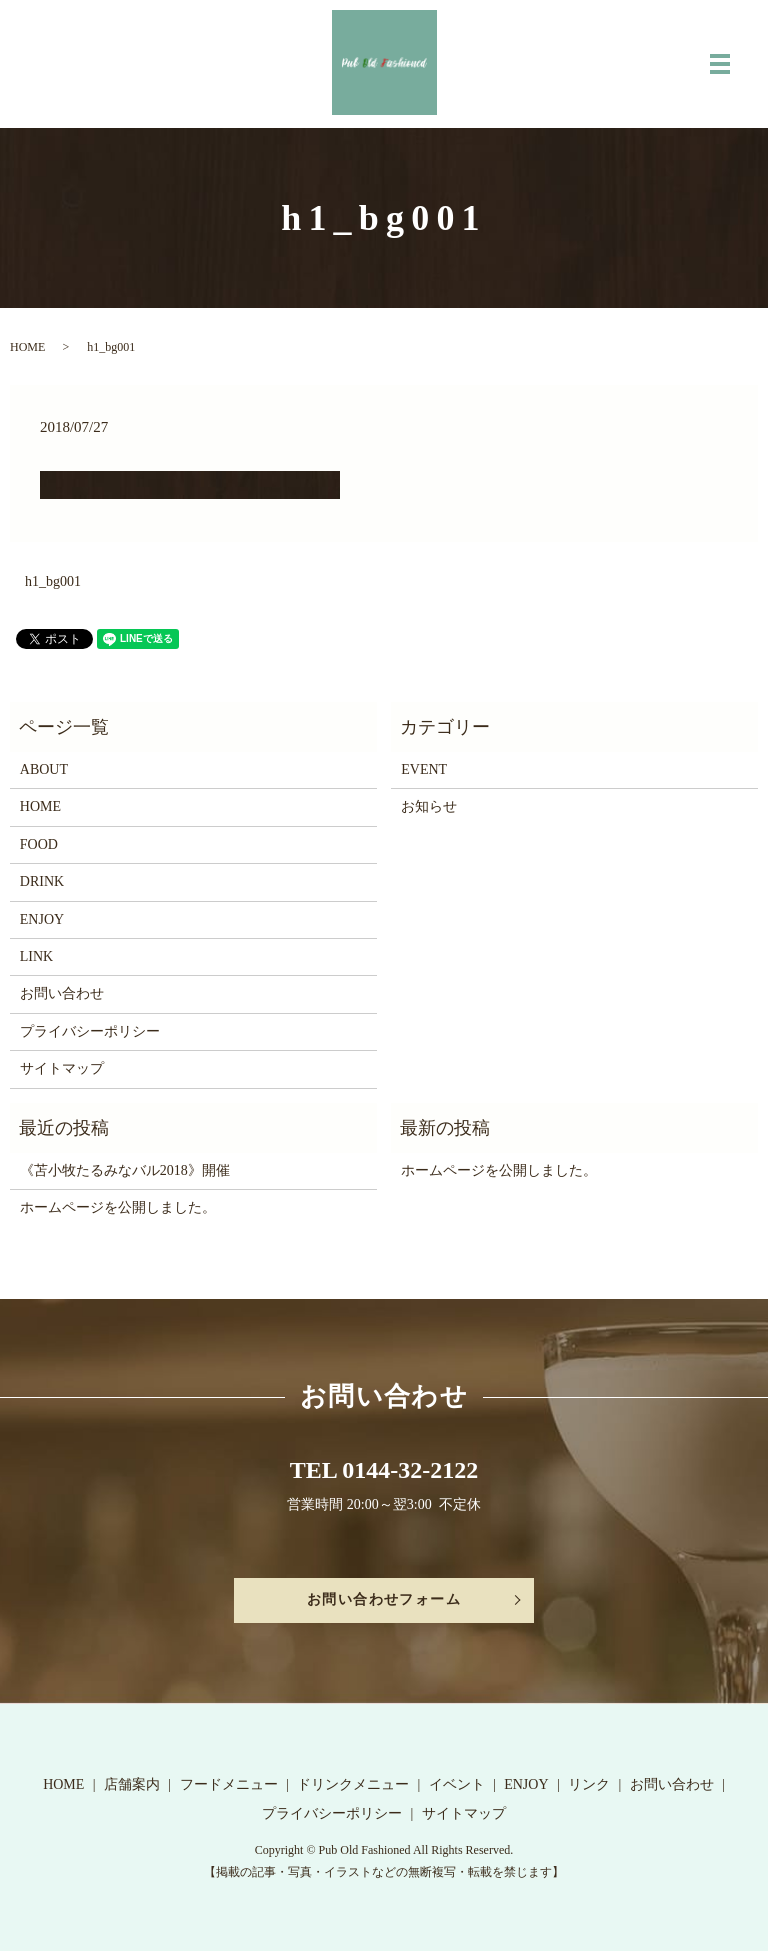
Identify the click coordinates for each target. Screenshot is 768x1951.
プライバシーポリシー (90, 1031)
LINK (36, 956)
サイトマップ (62, 1068)
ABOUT (44, 769)
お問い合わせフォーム (384, 1599)
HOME (27, 347)
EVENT (424, 769)
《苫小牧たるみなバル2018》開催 (125, 1170)
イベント (457, 1784)
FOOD (39, 844)
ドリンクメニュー (353, 1784)
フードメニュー (229, 1784)
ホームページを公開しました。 (118, 1207)
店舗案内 (132, 1784)
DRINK (42, 881)
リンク (589, 1784)
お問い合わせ (62, 993)
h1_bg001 (53, 581)
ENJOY (42, 919)
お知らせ (429, 806)
